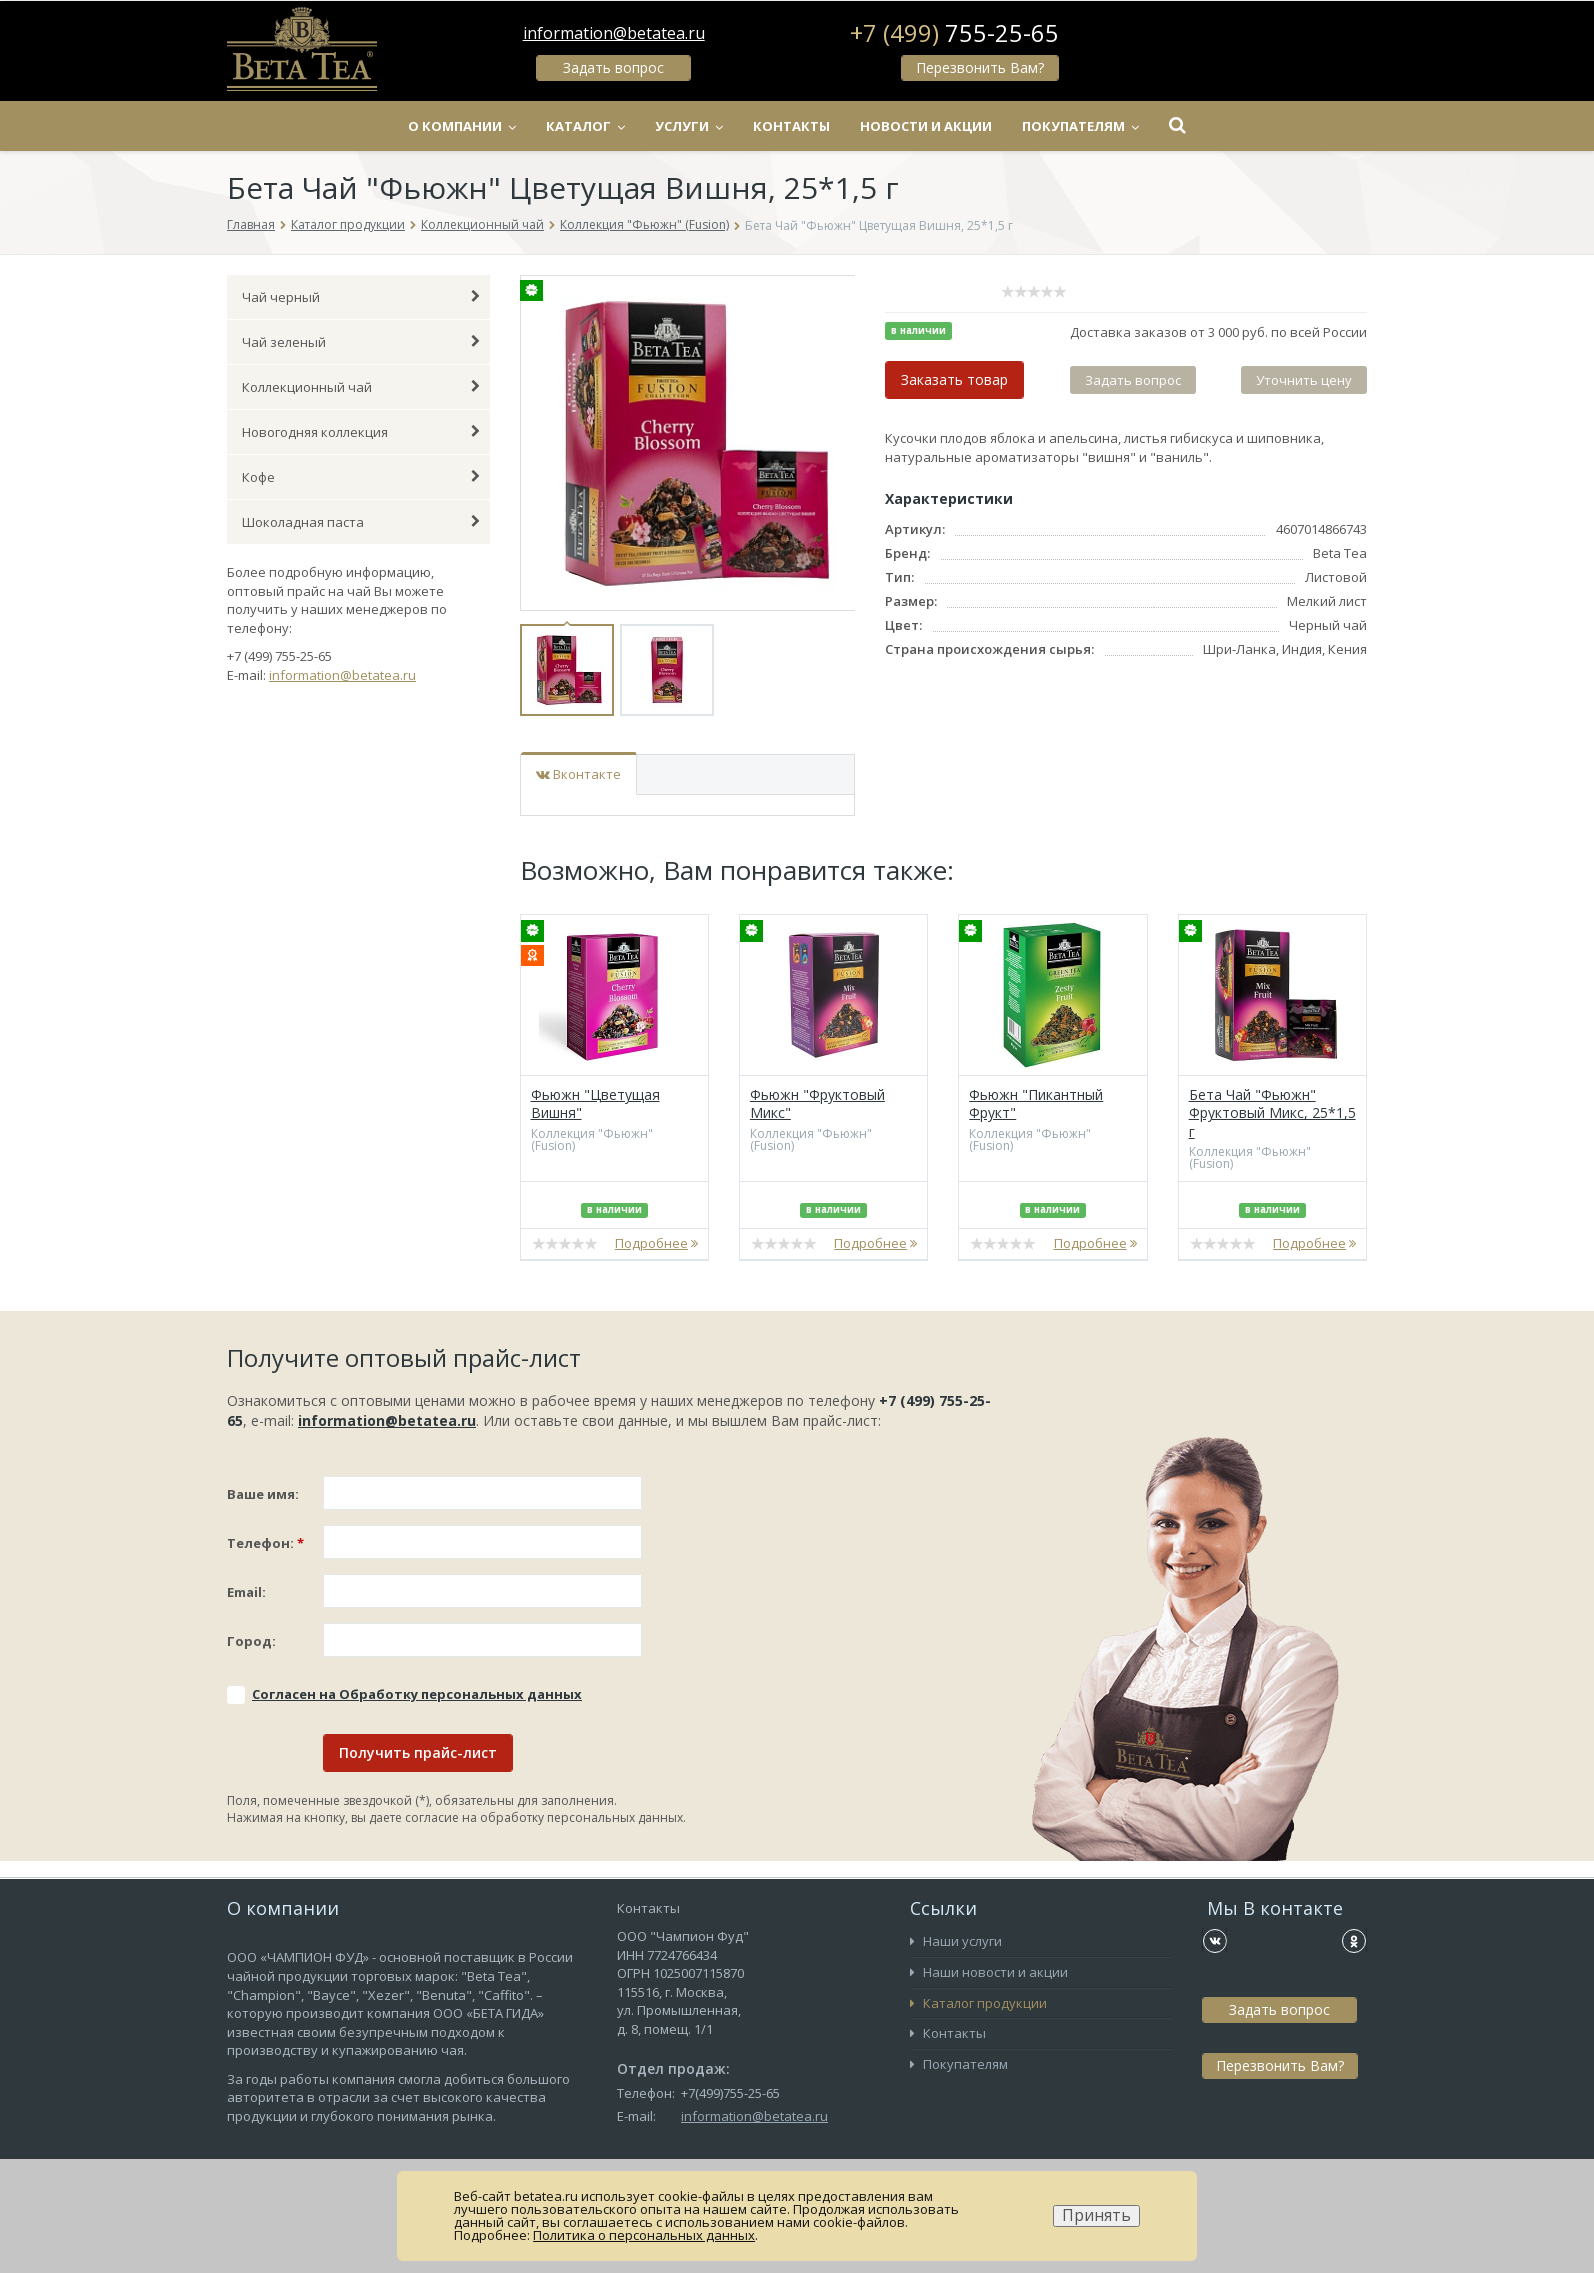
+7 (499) (954, 33)
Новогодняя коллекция (361, 432)
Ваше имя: (263, 1494)
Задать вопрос (613, 67)
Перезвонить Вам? (980, 67)
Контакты (791, 126)
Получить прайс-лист (418, 1752)
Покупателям (1080, 126)
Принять (1096, 2215)
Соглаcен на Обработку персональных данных (417, 1694)
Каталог (585, 126)
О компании (462, 126)
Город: (251, 1641)
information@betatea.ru (614, 33)
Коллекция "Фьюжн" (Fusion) (644, 224)
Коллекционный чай (482, 224)
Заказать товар (954, 379)
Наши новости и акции (989, 1972)
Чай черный (361, 297)
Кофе (361, 477)
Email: (246, 1592)
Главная (251, 224)
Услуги (689, 126)
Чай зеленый (361, 342)
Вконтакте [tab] (578, 774)
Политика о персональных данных (644, 2235)
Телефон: (265, 1543)
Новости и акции (926, 126)
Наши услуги (956, 1941)
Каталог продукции (348, 224)
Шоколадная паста (361, 522)
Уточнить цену (1304, 380)
